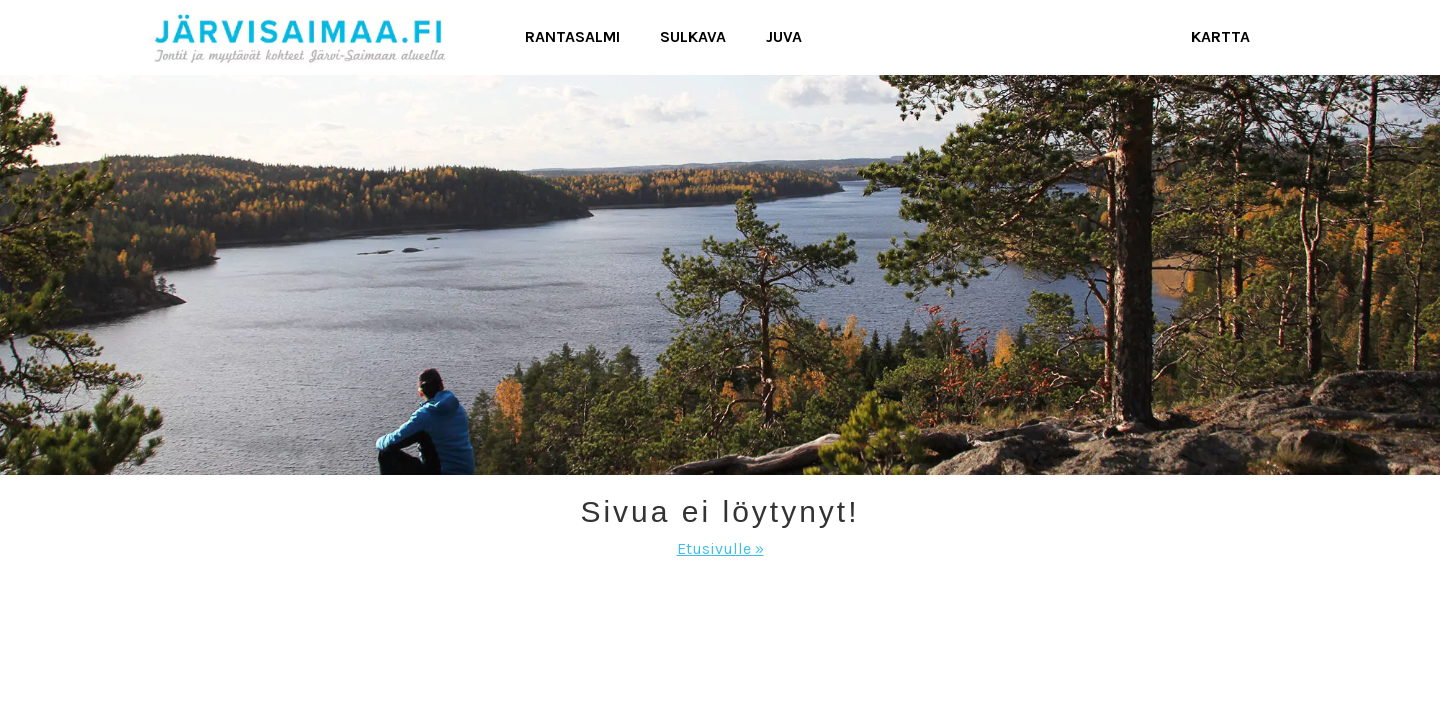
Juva (784, 36)
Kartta (1220, 36)
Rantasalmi (572, 36)
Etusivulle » (720, 548)
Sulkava (693, 36)
